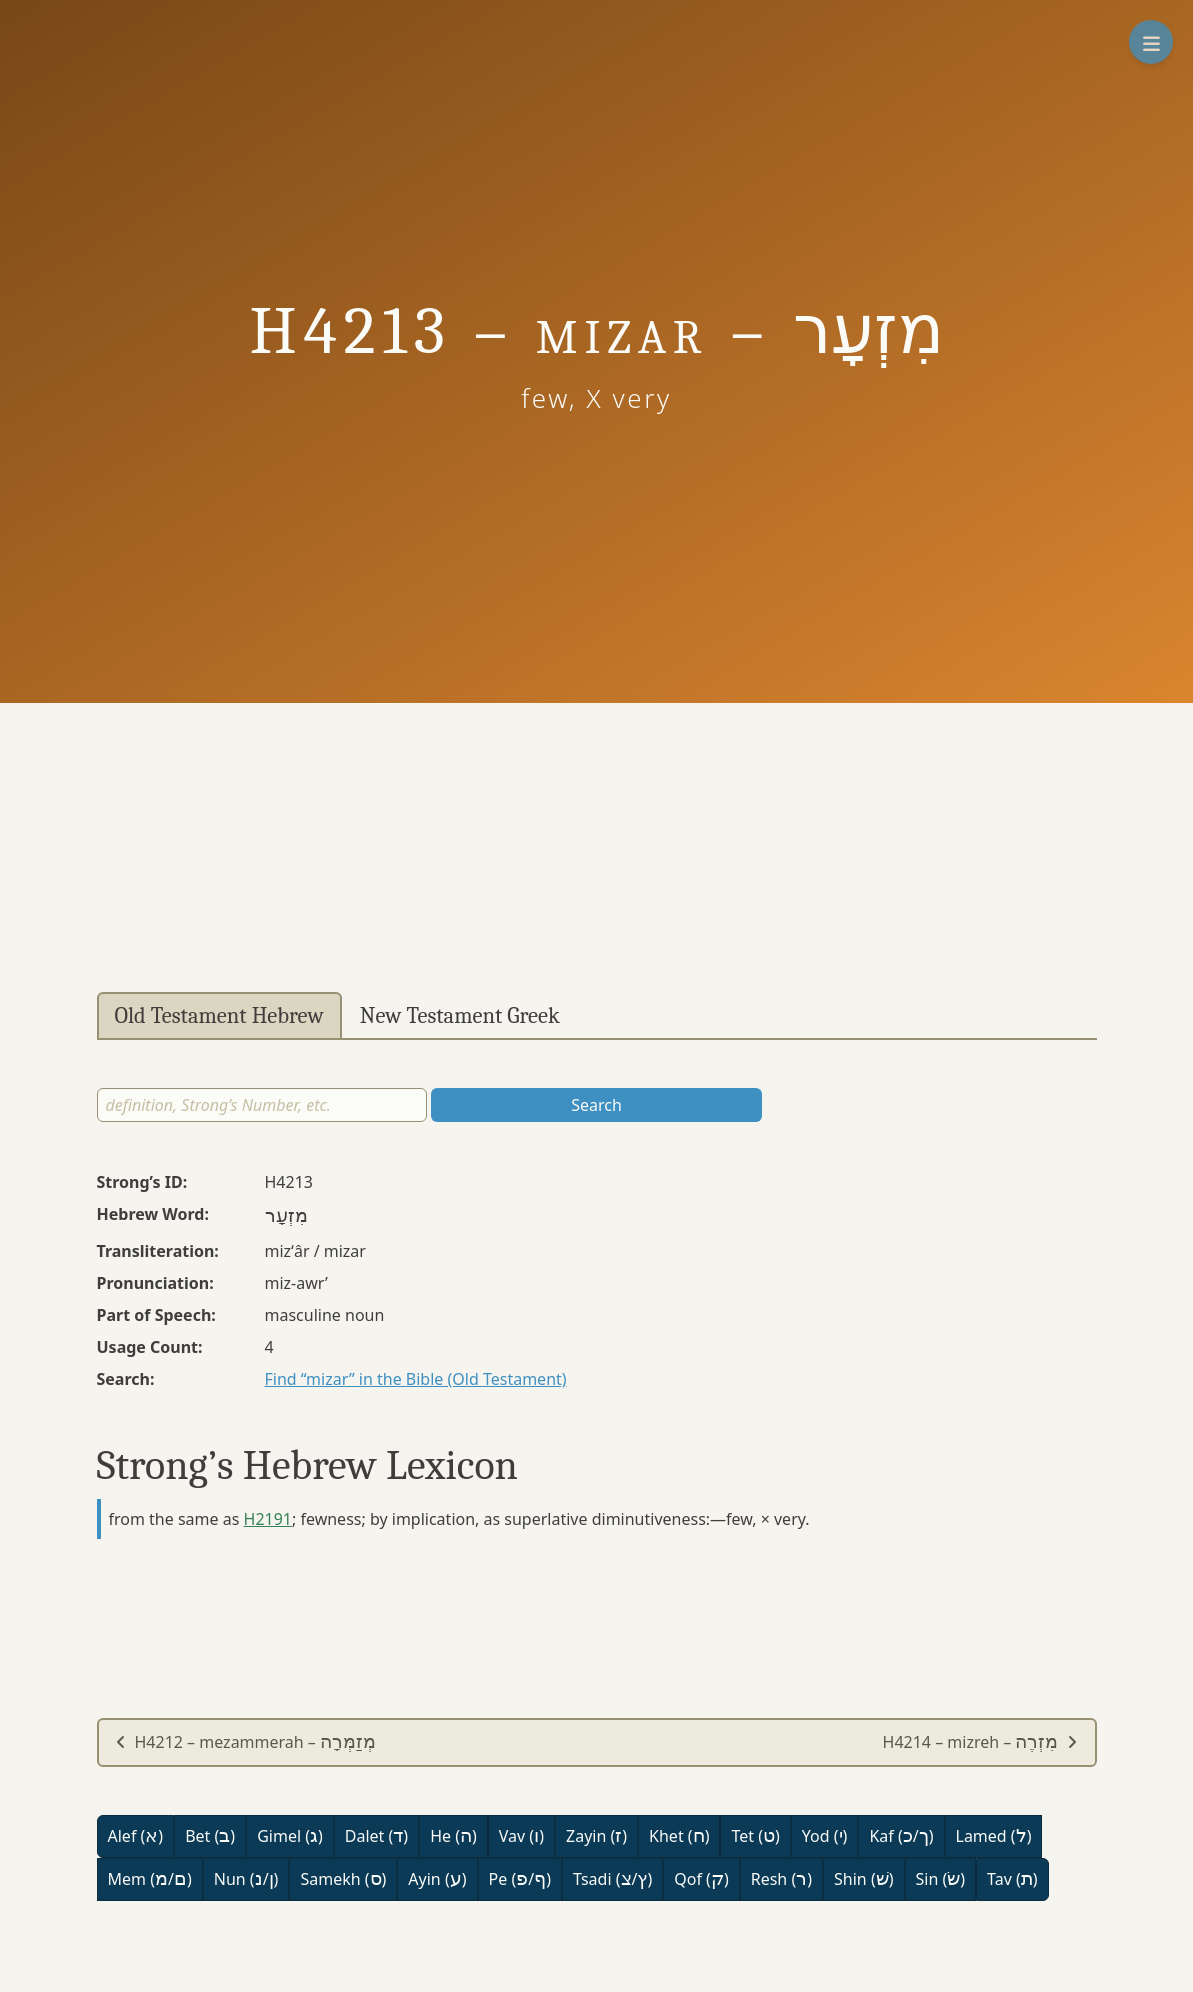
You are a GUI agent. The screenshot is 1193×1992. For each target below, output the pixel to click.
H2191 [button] (268, 1519)
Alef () (136, 1836)
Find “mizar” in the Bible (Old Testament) (416, 1379)
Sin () (941, 1879)
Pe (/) (520, 1879)
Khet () (679, 1836)
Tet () (755, 1836)
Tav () (1012, 1879)
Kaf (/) (901, 1836)
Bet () (210, 1836)
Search (596, 1105)
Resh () (781, 1879)
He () (453, 1836)
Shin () (863, 1879)
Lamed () (994, 1836)
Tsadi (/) (612, 1879)
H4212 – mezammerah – (246, 1742)
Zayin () (596, 1836)
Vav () (521, 1836)
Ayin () (437, 1879)
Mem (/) (150, 1879)
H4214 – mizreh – (981, 1742)
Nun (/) (246, 1879)
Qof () (701, 1879)
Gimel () (290, 1836)
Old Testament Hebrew (219, 1016)
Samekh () (343, 1879)
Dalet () (376, 1836)
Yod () (825, 1836)
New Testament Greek (460, 1016)
